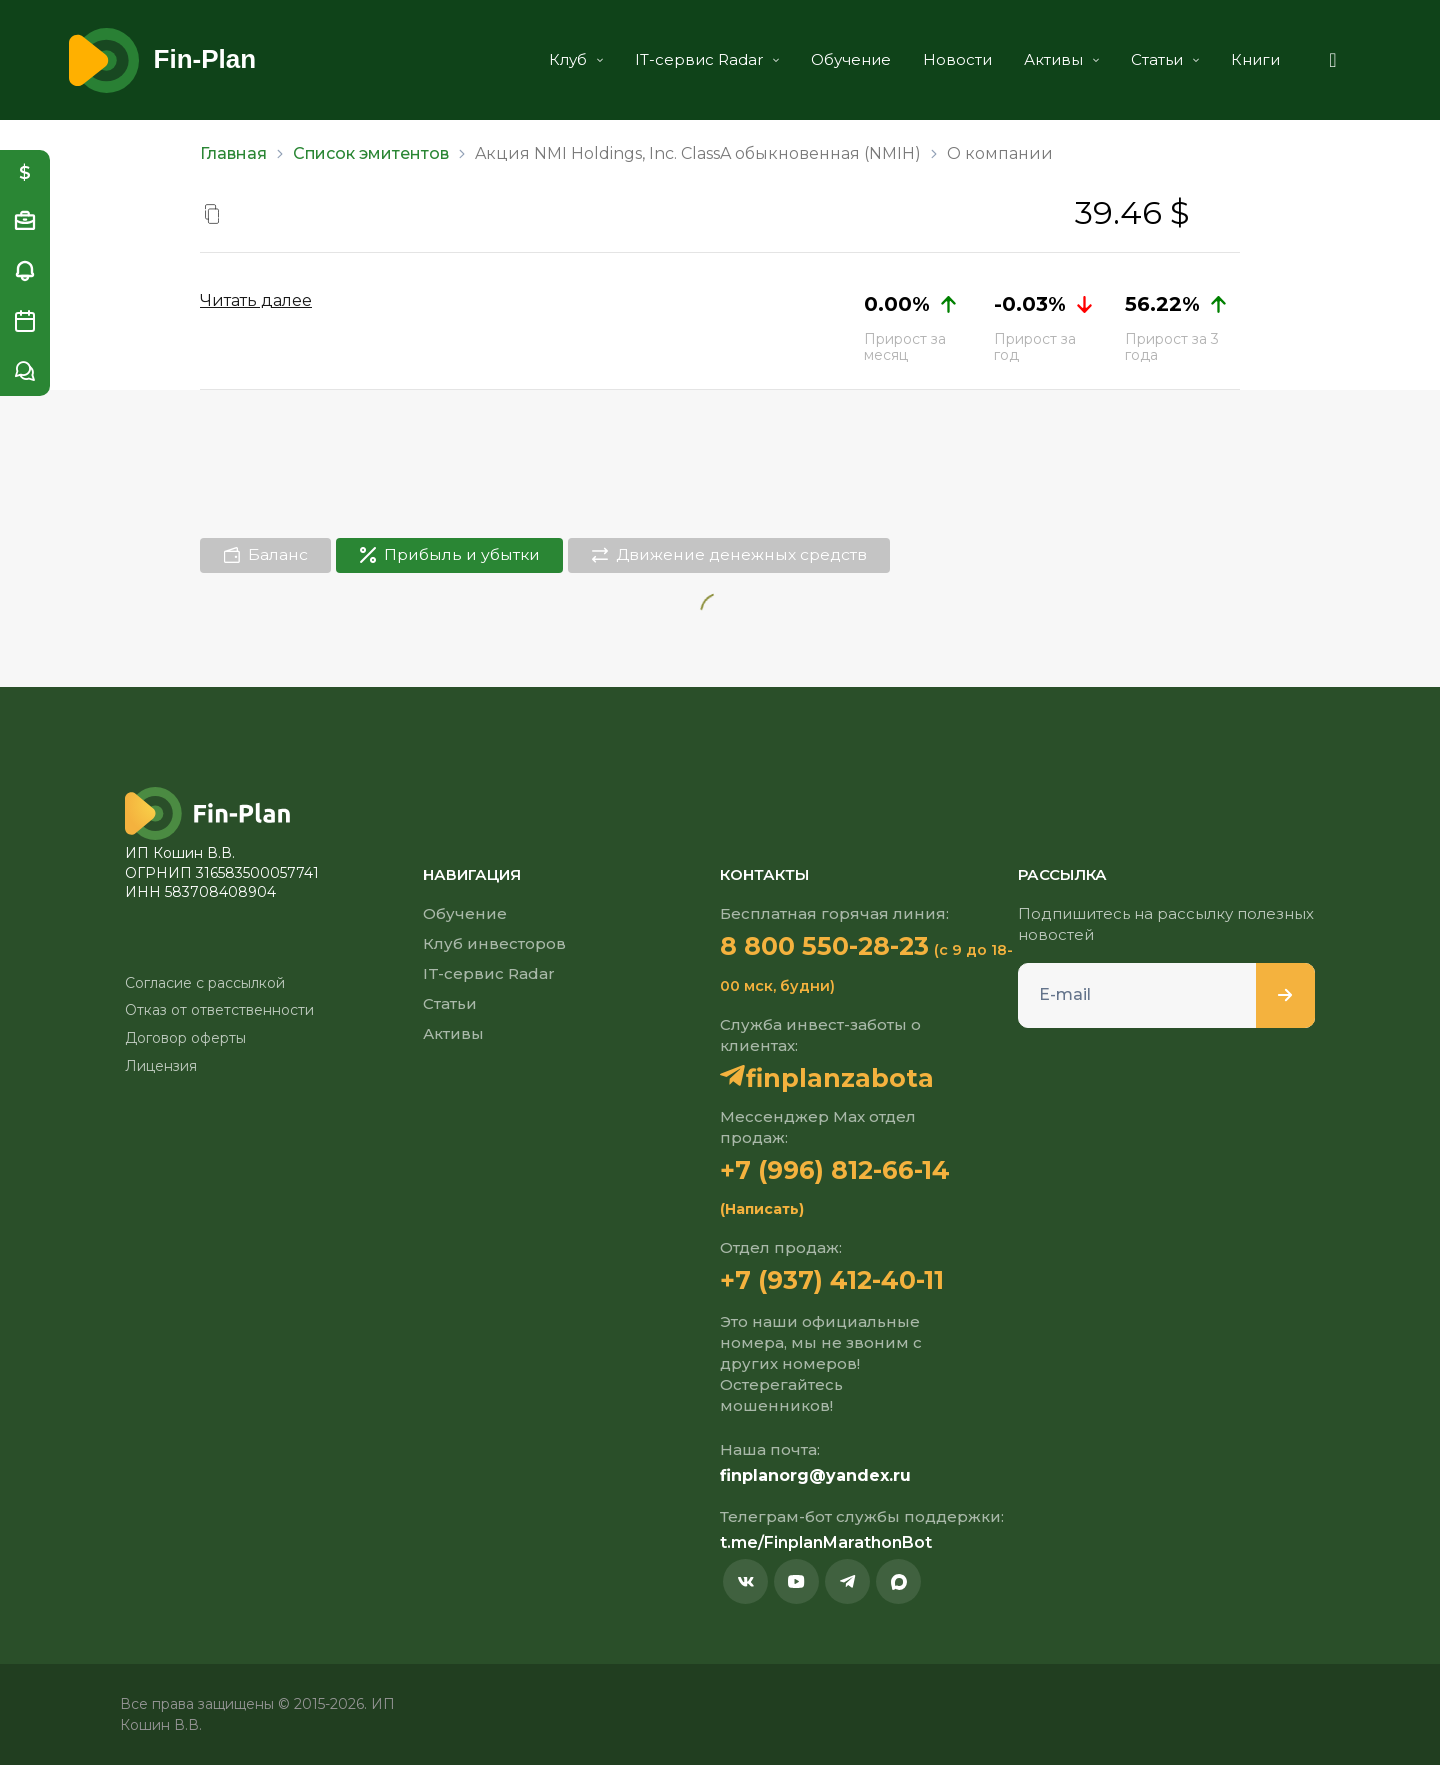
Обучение (845, 59)
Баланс (267, 554)
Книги (1249, 59)
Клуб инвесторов (494, 942)
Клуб (570, 59)
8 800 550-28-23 (824, 945)
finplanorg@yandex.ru (815, 1474)
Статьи (1159, 59)
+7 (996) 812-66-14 (835, 1169)
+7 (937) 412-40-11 (832, 1279)
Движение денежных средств (743, 554)
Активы (1055, 59)
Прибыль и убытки (456, 554)
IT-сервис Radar (701, 59)
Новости (951, 59)
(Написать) (762, 1208)
